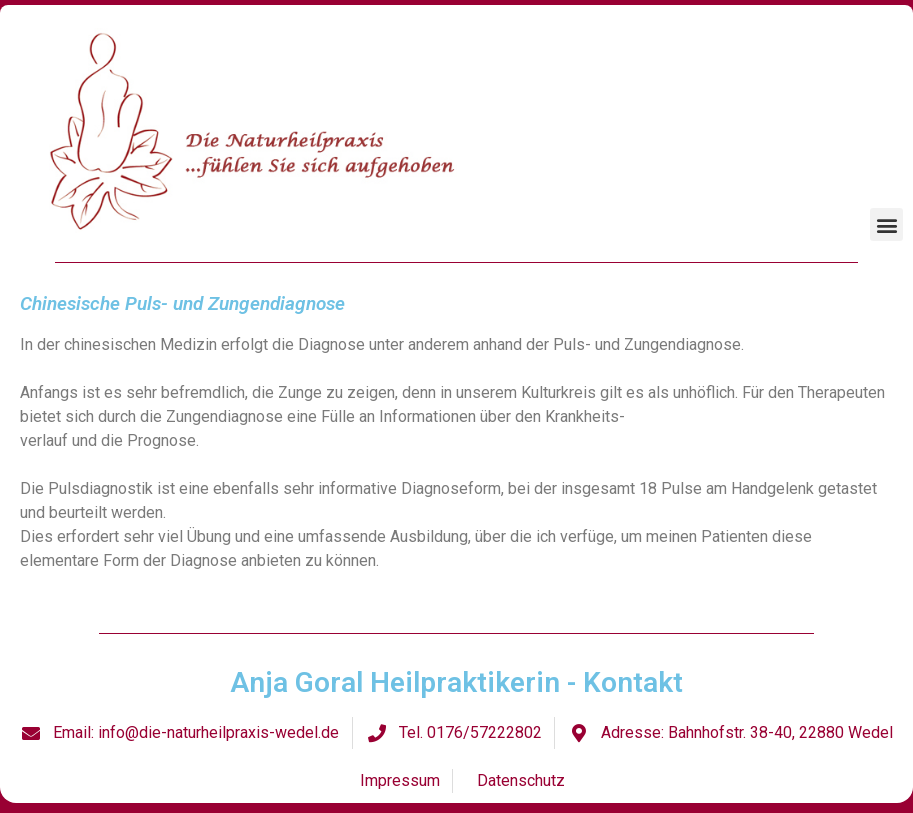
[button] (886, 224)
